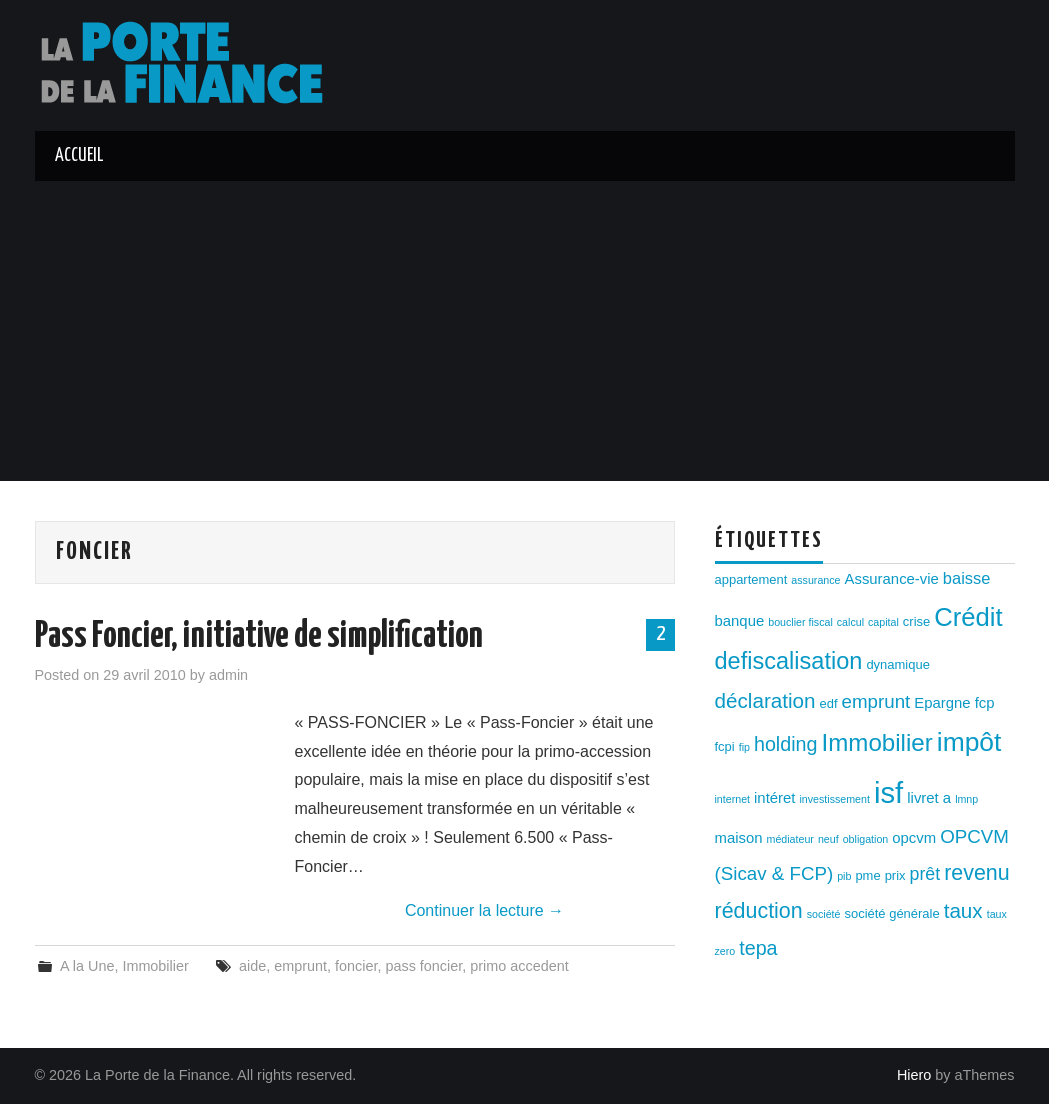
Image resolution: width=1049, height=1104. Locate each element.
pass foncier (423, 966)
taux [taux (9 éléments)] (963, 910)
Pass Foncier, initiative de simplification (259, 637)
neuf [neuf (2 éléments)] (828, 839)
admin (228, 675)
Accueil (79, 156)
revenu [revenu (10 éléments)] (977, 873)
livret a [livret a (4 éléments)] (929, 798)
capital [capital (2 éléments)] (883, 622)
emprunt (300, 966)
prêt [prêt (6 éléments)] (925, 874)
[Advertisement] (525, 331)
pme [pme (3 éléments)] (867, 875)
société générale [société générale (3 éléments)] (891, 913)
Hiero (914, 1075)
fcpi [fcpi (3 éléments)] (725, 746)
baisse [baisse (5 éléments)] (966, 578)
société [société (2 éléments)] (824, 914)
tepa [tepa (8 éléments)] (758, 948)
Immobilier (155, 966)
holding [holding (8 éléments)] (786, 744)
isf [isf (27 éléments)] (888, 792)
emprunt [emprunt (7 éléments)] (876, 701)
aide (252, 966)
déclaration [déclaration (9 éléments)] (765, 700)
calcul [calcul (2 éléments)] (850, 622)
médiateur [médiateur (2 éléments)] (790, 839)
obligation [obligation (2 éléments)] (866, 839)
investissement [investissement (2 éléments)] (834, 799)
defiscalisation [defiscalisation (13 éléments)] (789, 661)
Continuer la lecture (484, 910)
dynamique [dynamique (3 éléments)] (897, 664)
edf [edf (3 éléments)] (829, 703)
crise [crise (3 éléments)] (916, 621)
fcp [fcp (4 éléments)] (985, 703)
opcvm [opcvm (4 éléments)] (914, 838)
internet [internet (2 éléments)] (733, 799)
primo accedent (519, 966)
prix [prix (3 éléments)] (895, 875)
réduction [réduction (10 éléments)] (759, 911)
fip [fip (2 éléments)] (744, 747)
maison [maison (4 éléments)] (739, 838)
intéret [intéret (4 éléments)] (774, 798)
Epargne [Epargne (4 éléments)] (942, 703)
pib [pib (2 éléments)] (844, 876)
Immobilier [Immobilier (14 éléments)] (877, 742)
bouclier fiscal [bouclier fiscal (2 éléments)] (800, 622)
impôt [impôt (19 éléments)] (969, 742)
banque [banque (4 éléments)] (740, 621)
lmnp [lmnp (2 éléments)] (966, 799)
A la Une (87, 966)
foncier (356, 966)
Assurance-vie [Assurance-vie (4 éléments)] (892, 579)
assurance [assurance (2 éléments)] (815, 580)
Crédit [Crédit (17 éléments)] (968, 617)
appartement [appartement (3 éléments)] (751, 579)
